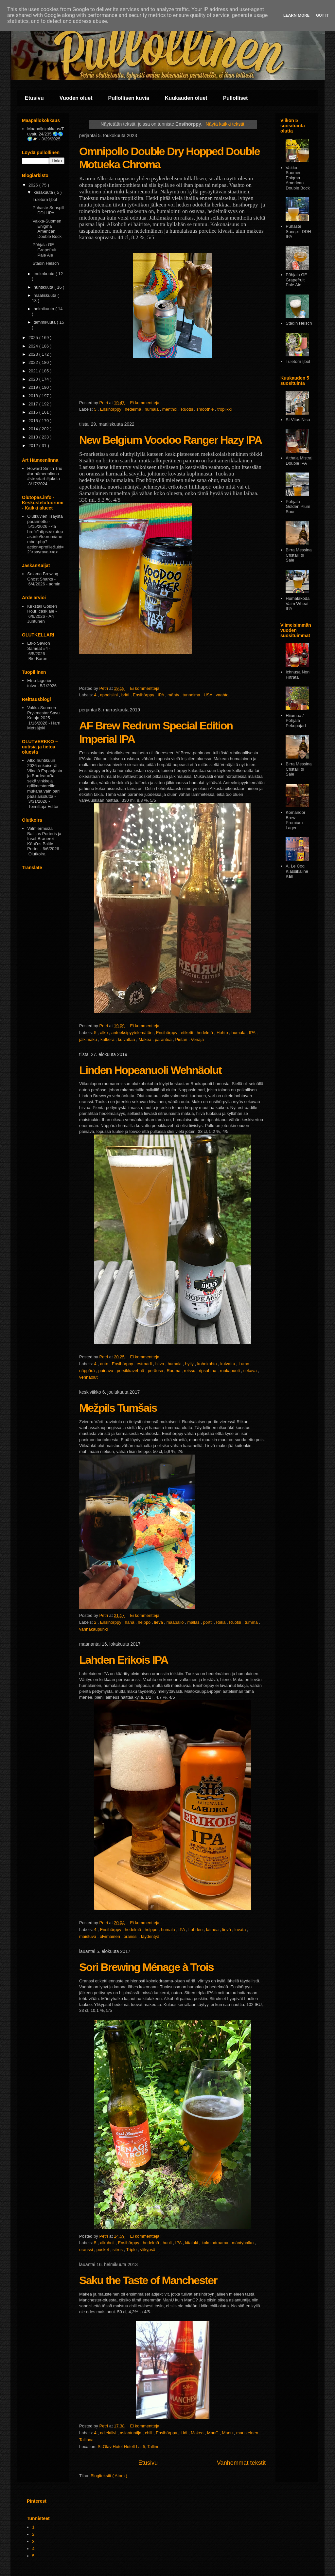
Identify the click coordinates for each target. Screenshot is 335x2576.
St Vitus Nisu (298, 419)
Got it (322, 15)
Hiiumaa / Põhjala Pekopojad (296, 720)
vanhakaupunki (93, 1629)
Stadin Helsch (45, 263)
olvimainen (110, 1936)
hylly (190, 1363)
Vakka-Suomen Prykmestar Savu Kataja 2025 (43, 712)
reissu (190, 1370)
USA (209, 694)
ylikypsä (147, 2249)
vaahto (222, 694)
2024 (33, 346)
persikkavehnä (131, 1370)
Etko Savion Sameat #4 (38, 646)
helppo (145, 1622)
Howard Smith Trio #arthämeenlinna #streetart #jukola (44, 473)
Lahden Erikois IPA (123, 1660)
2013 (33, 437)
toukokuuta (45, 273)
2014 (33, 428)
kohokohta (207, 1363)
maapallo (176, 1622)
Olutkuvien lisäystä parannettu (44, 519)
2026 (33, 185)
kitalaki (192, 2242)
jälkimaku (88, 1039)
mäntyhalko (243, 2242)
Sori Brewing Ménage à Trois (146, 1967)
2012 (33, 445)
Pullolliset (235, 98)
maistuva (88, 1936)
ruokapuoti (230, 1370)
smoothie (206, 409)
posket (103, 2249)
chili (149, 2432)
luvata (241, 1929)
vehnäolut (88, 1377)
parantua (164, 1039)
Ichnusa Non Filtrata (297, 675)
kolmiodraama (215, 2242)
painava (106, 1370)
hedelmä (133, 409)
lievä (159, 1622)
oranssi (131, 1936)
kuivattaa (127, 1039)
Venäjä (197, 1039)
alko (104, 1032)
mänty (174, 694)
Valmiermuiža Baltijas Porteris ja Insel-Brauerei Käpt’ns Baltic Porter (44, 838)
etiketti (187, 1032)
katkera (107, 1039)
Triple (132, 2249)
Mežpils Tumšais (118, 1408)
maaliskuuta (46, 295)
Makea (145, 1039)
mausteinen (247, 2432)
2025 (33, 337)
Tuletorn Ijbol (44, 199)
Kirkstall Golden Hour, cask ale (42, 609)
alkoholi (108, 2242)
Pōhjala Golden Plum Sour (298, 506)
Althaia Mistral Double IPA (299, 461)
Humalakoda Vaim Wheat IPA (297, 603)
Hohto (223, 1032)
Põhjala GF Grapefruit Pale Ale (44, 249)
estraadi (145, 1363)
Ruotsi (187, 409)
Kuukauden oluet (186, 98)
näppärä (87, 1370)
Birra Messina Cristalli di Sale (298, 555)
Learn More (296, 15)
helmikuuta (44, 308)
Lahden (196, 1929)
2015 (33, 420)
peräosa (156, 1370)
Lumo (244, 1363)
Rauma (174, 1370)
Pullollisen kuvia (128, 98)
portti (208, 1622)
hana (130, 1622)
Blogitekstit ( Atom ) (109, 2475)
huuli (168, 2242)
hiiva (160, 1363)
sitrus (118, 2249)
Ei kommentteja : (146, 402)
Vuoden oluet (76, 98)
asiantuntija (131, 2432)
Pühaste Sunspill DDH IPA (48, 210)
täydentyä (150, 1936)
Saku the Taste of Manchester (148, 2280)
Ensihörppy (111, 409)
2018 (33, 395)
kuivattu (228, 1363)
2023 (33, 354)
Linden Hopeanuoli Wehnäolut (150, 1070)
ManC (213, 2432)
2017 (33, 404)
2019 (33, 387)
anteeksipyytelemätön (132, 1032)
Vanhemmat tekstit (241, 2463)
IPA (161, 694)
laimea (213, 1929)
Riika (221, 1622)
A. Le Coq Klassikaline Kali (297, 871)
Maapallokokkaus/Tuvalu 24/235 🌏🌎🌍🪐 (45, 133)
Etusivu (34, 98)
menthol (170, 409)
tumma (252, 1622)
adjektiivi (108, 2432)
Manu (228, 2432)
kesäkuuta (44, 192)
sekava (250, 1370)
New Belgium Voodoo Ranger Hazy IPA (170, 440)
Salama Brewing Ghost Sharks (42, 576)
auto (105, 1363)
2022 (33, 362)
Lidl (184, 2432)
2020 (33, 379)
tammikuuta (45, 322)
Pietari (181, 1039)
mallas (194, 1622)
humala (152, 409)
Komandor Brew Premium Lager (295, 820)
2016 (33, 412)
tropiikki (224, 409)
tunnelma (192, 694)
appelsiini (109, 694)
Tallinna (86, 2439)
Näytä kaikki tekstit (224, 124)
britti (126, 694)
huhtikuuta (44, 287)
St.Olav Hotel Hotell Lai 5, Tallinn (128, 2446)
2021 (33, 370)
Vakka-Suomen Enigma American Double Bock (47, 229)
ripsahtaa (208, 1370)
